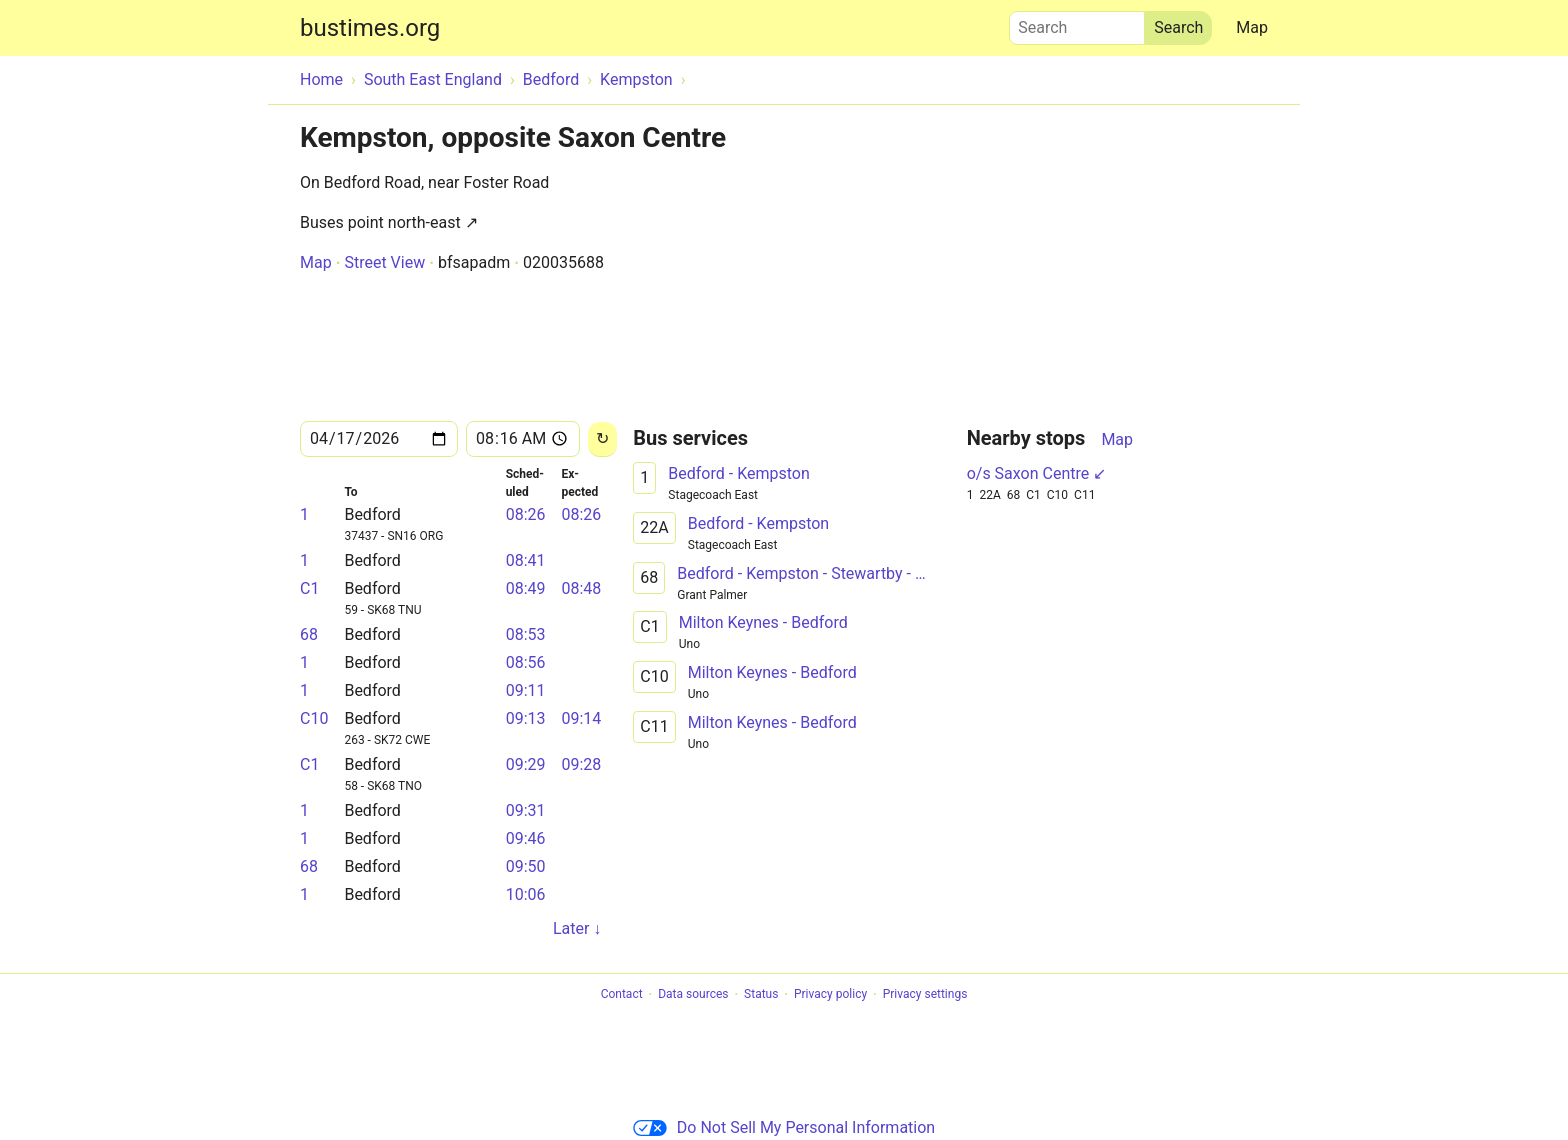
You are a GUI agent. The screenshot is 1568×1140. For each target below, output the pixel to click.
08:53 (526, 634)
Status (761, 995)
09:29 (526, 764)
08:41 (526, 560)
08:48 (581, 588)
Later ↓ (577, 928)
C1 (309, 588)
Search (1077, 23)
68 (309, 634)
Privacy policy (830, 995)
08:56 (526, 662)
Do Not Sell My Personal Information (784, 1127)
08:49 (526, 588)
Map (1252, 27)
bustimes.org (370, 28)
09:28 (581, 764)
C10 (314, 718)
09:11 (526, 690)
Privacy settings (925, 995)
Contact (622, 995)
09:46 (526, 838)
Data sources (693, 995)
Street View (384, 262)
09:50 (526, 866)
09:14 (581, 718)
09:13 (526, 718)
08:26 (526, 514)
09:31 (526, 810)
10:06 (526, 894)
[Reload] (602, 439)
